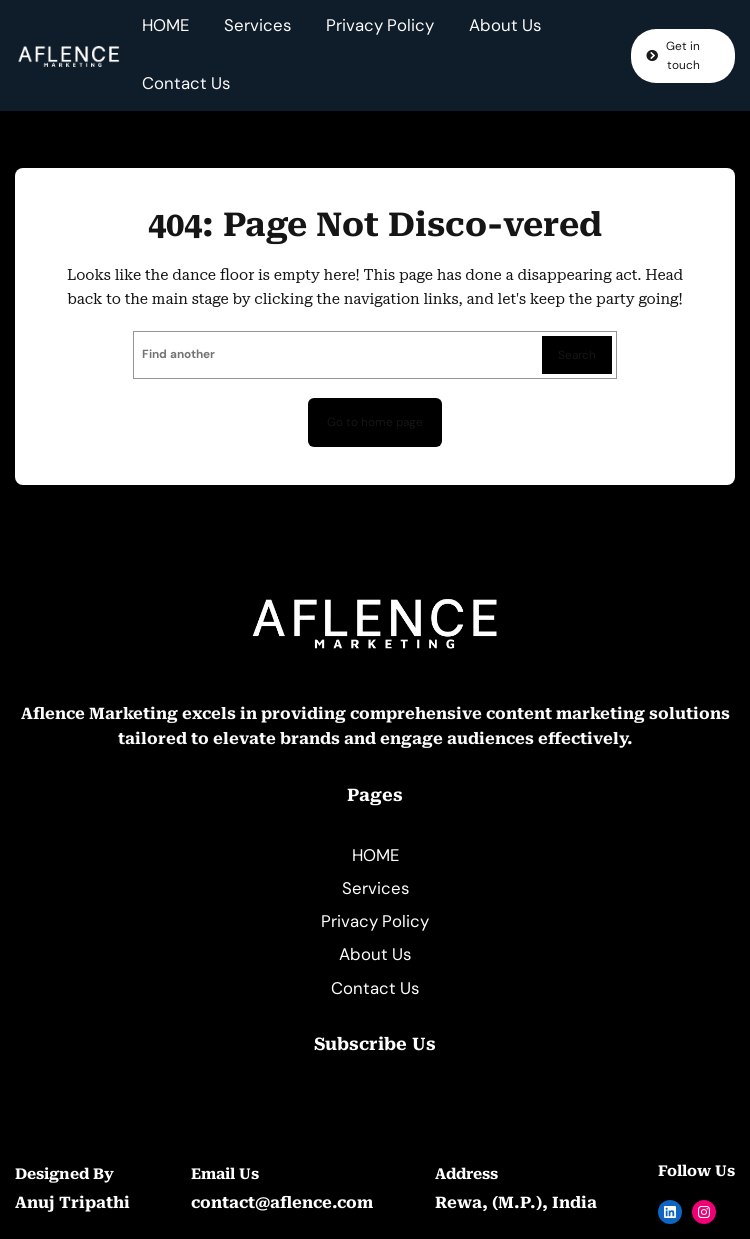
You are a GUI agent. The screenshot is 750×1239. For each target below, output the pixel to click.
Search (577, 355)
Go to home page (375, 422)
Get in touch (683, 55)
